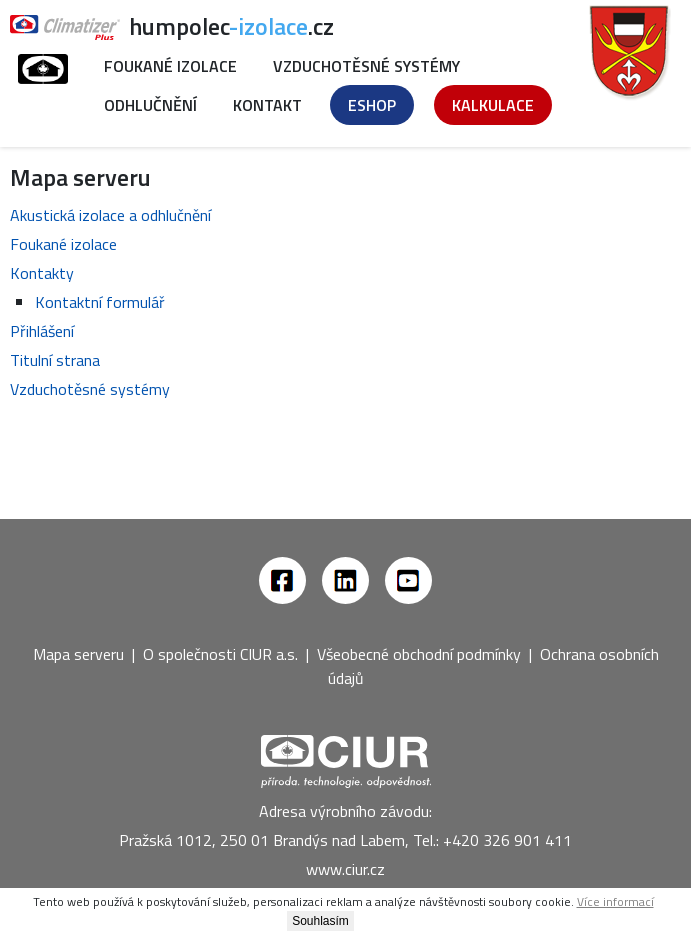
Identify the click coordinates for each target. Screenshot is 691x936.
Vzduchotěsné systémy (366, 66)
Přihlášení (42, 331)
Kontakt (267, 105)
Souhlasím (320, 921)
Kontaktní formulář (100, 302)
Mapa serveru (78, 654)
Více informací (615, 901)
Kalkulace (493, 105)
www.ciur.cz (345, 869)
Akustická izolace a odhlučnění (110, 215)
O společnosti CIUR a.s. (220, 654)
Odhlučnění (150, 105)
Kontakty (42, 273)
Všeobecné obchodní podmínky (419, 654)
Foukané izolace (170, 66)
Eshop (372, 105)
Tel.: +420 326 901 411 (492, 840)
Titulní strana (55, 360)
